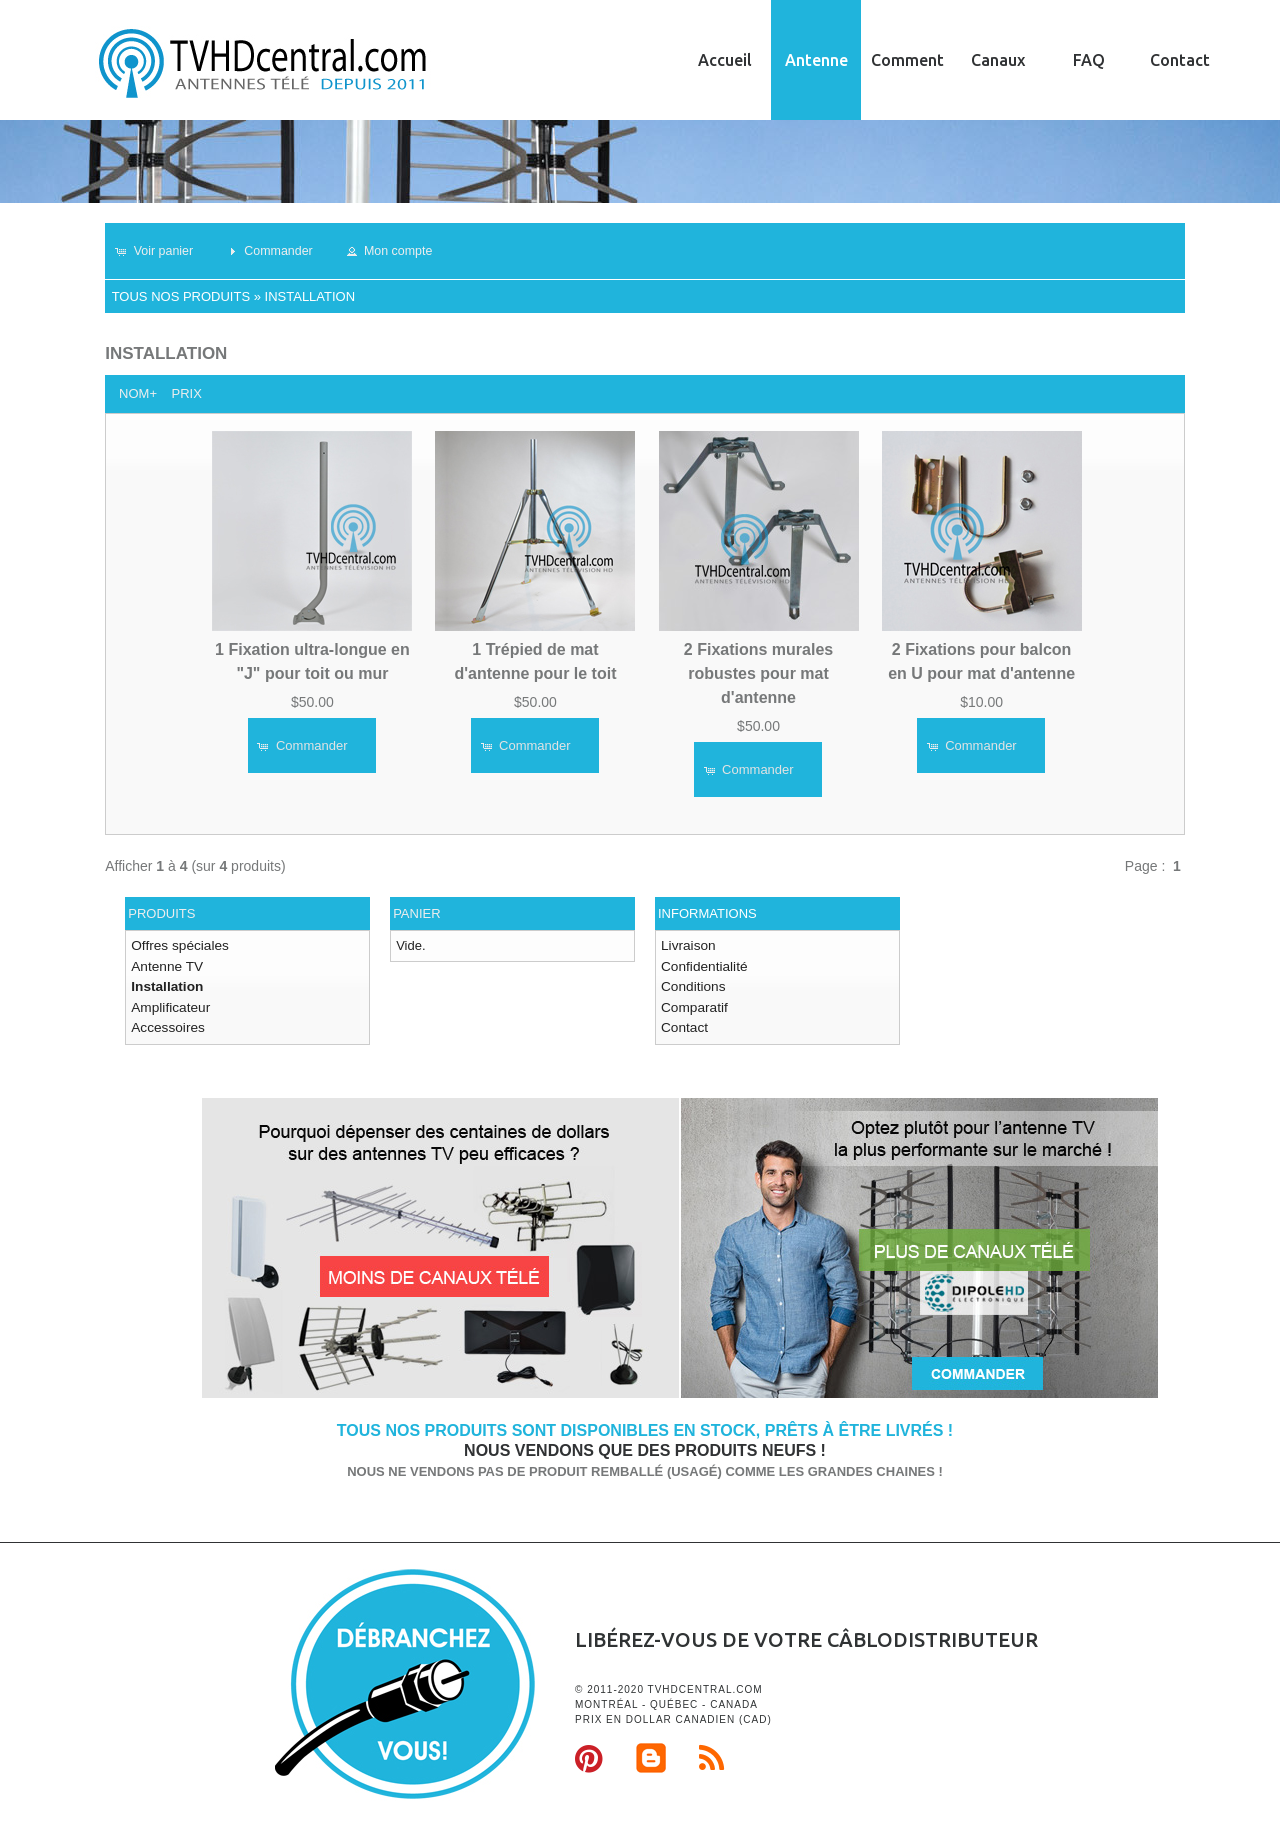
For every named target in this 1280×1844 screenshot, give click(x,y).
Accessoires (166, 1023)
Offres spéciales (177, 945)
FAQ (1089, 60)
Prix (186, 393)
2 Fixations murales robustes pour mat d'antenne (758, 672)
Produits (161, 913)
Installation (310, 296)
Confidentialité (702, 964)
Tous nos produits (181, 296)
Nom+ (138, 393)
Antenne (816, 60)
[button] (161, 251)
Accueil (725, 60)
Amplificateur (168, 1003)
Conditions (691, 984)
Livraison (687, 945)
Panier (416, 913)
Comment (907, 60)
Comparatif (693, 1003)
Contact (1180, 60)
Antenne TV (165, 964)
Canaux (998, 60)
